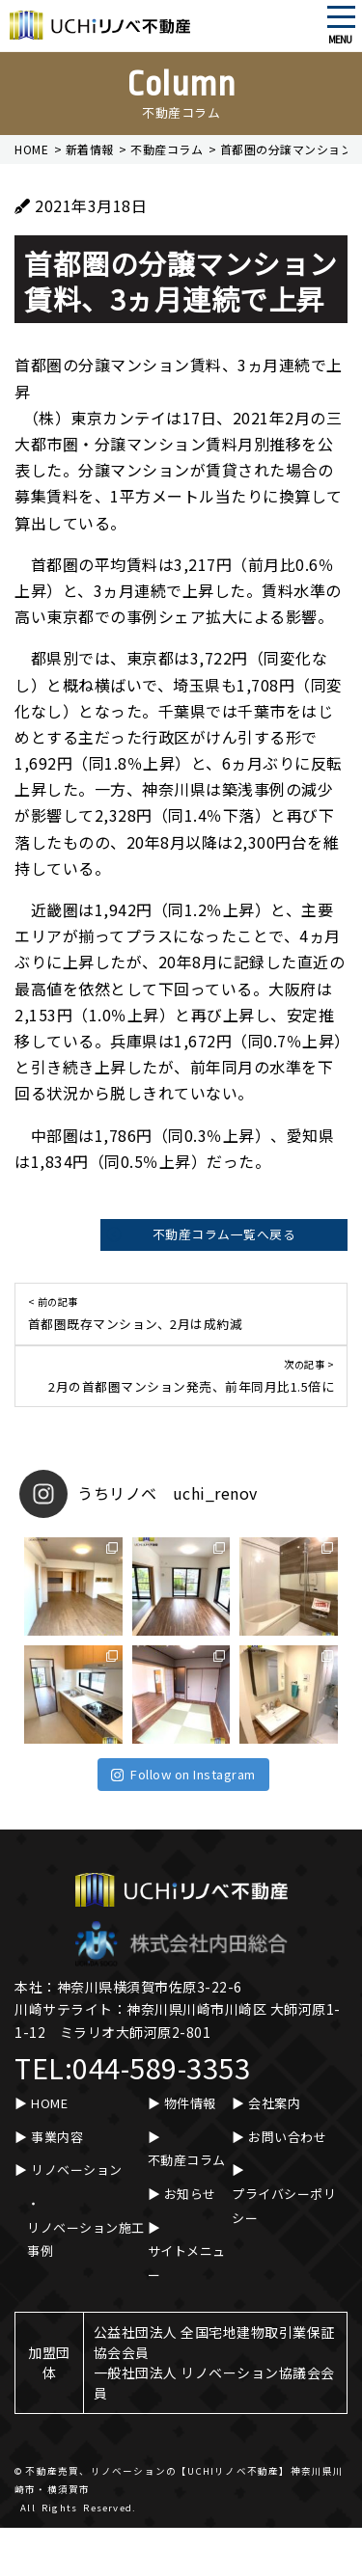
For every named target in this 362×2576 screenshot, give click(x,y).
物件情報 (190, 2103)
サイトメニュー (187, 2262)
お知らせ (190, 2193)
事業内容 (57, 2137)
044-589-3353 (161, 2067)
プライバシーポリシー (284, 2205)
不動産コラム (187, 2160)
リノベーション (77, 2169)
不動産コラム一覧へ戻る (224, 1234)
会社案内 (274, 2103)
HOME (49, 2103)
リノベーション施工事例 (86, 2239)
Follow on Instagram (183, 1774)
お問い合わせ (287, 2137)
